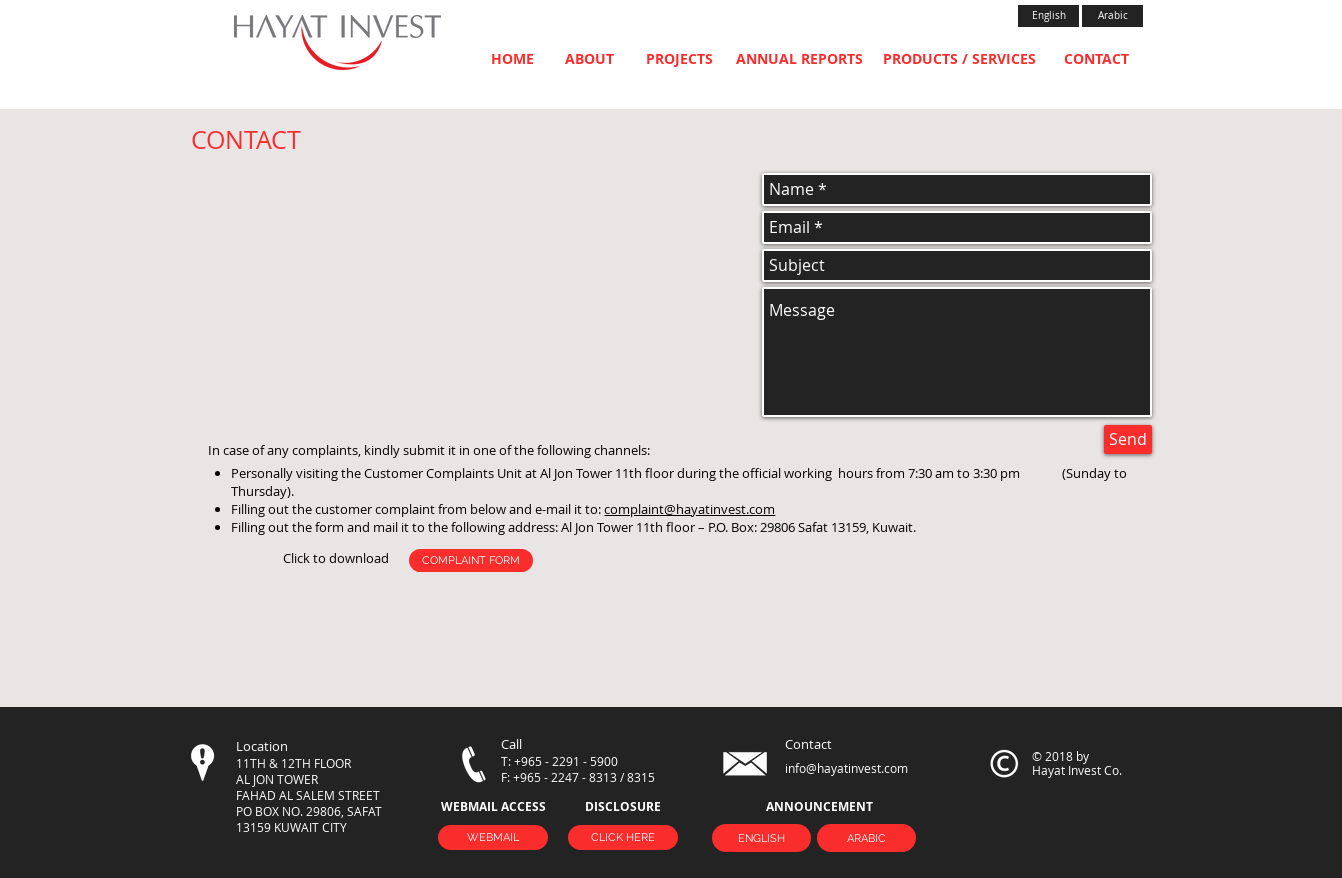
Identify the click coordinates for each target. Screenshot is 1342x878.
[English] (1048, 16)
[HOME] (512, 59)
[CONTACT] (1096, 59)
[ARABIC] (866, 838)
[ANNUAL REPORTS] (799, 59)
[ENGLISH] (761, 838)
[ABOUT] (589, 59)
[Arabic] (1112, 16)
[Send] (1128, 439)
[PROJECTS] (679, 59)
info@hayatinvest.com (846, 768)
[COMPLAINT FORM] (471, 560)
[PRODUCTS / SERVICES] (959, 59)
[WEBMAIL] (493, 837)
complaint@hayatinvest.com (689, 509)
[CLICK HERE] (623, 837)
